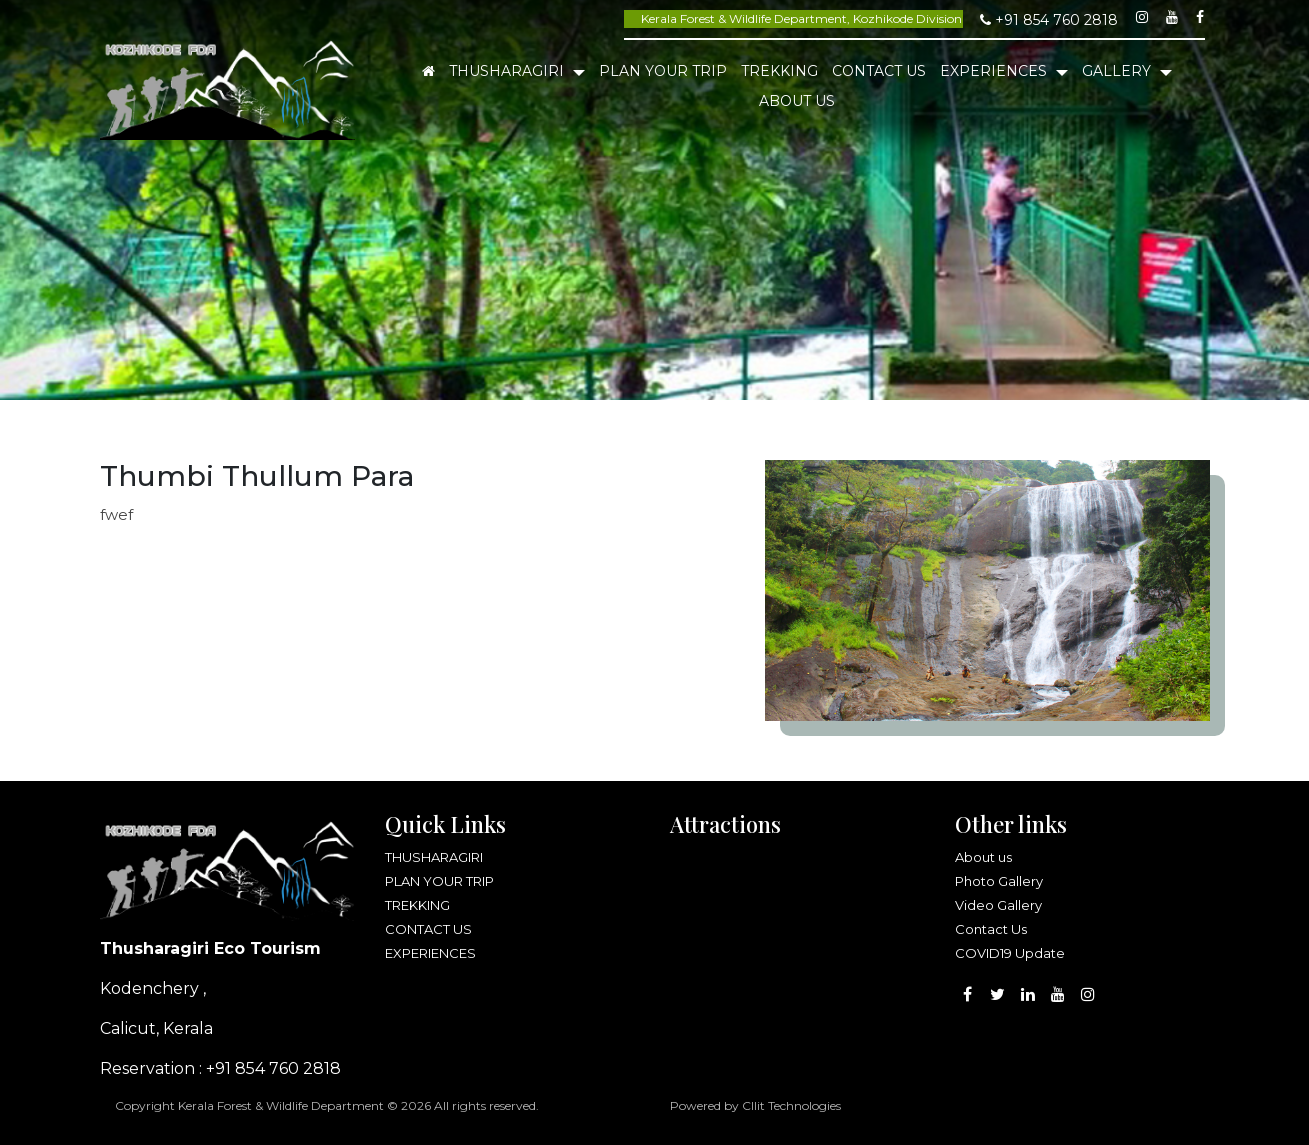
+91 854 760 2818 (1049, 20)
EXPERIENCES (995, 71)
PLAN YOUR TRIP (663, 71)
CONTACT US (879, 71)
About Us (797, 101)
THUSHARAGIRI (508, 71)
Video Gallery (998, 905)
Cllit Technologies (791, 1105)
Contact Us (991, 929)
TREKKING (779, 71)
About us (983, 857)
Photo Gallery (999, 881)
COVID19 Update (1010, 953)
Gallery (1118, 71)
